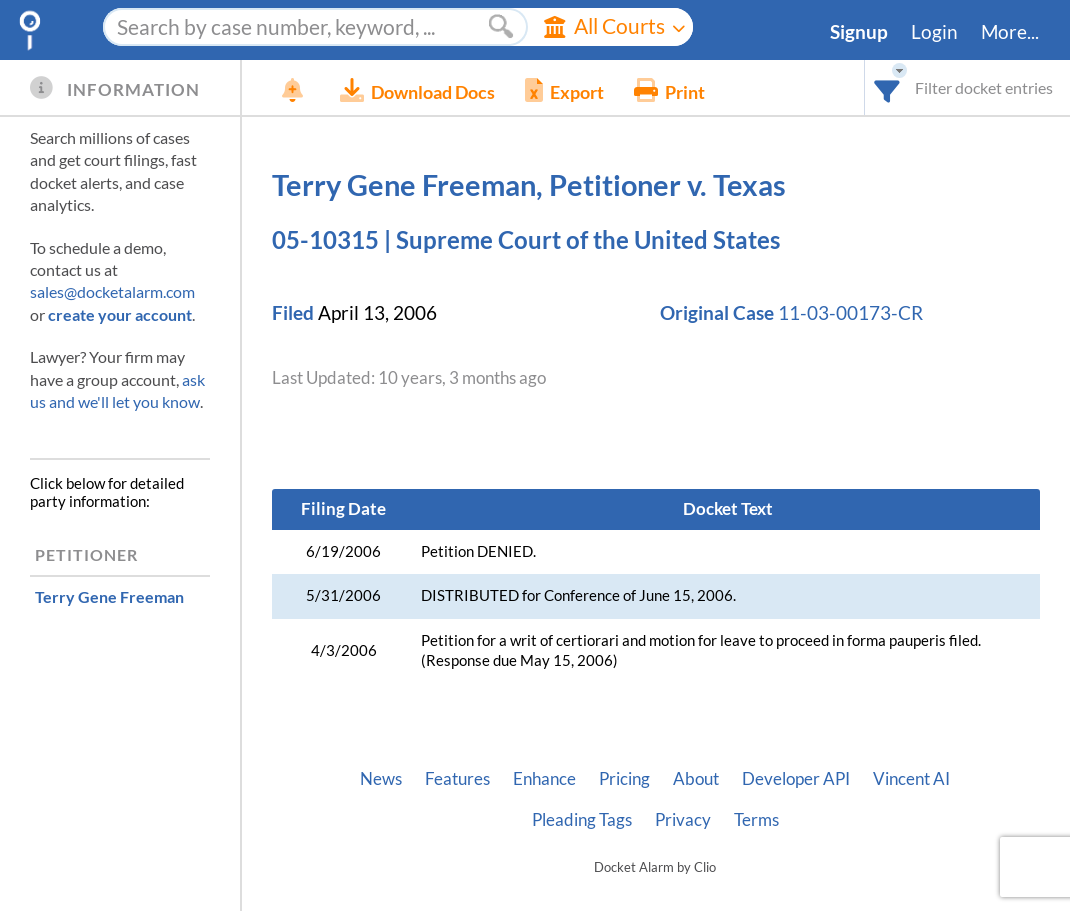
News (381, 779)
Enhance (544, 779)
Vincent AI (911, 779)
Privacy (683, 820)
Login (934, 32)
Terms (756, 820)
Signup (859, 32)
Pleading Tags (582, 820)
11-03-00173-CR (850, 313)
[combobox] (887, 87)
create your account (120, 314)
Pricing (624, 779)
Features (457, 779)
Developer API (796, 779)
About (696, 779)
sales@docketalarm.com (112, 291)
